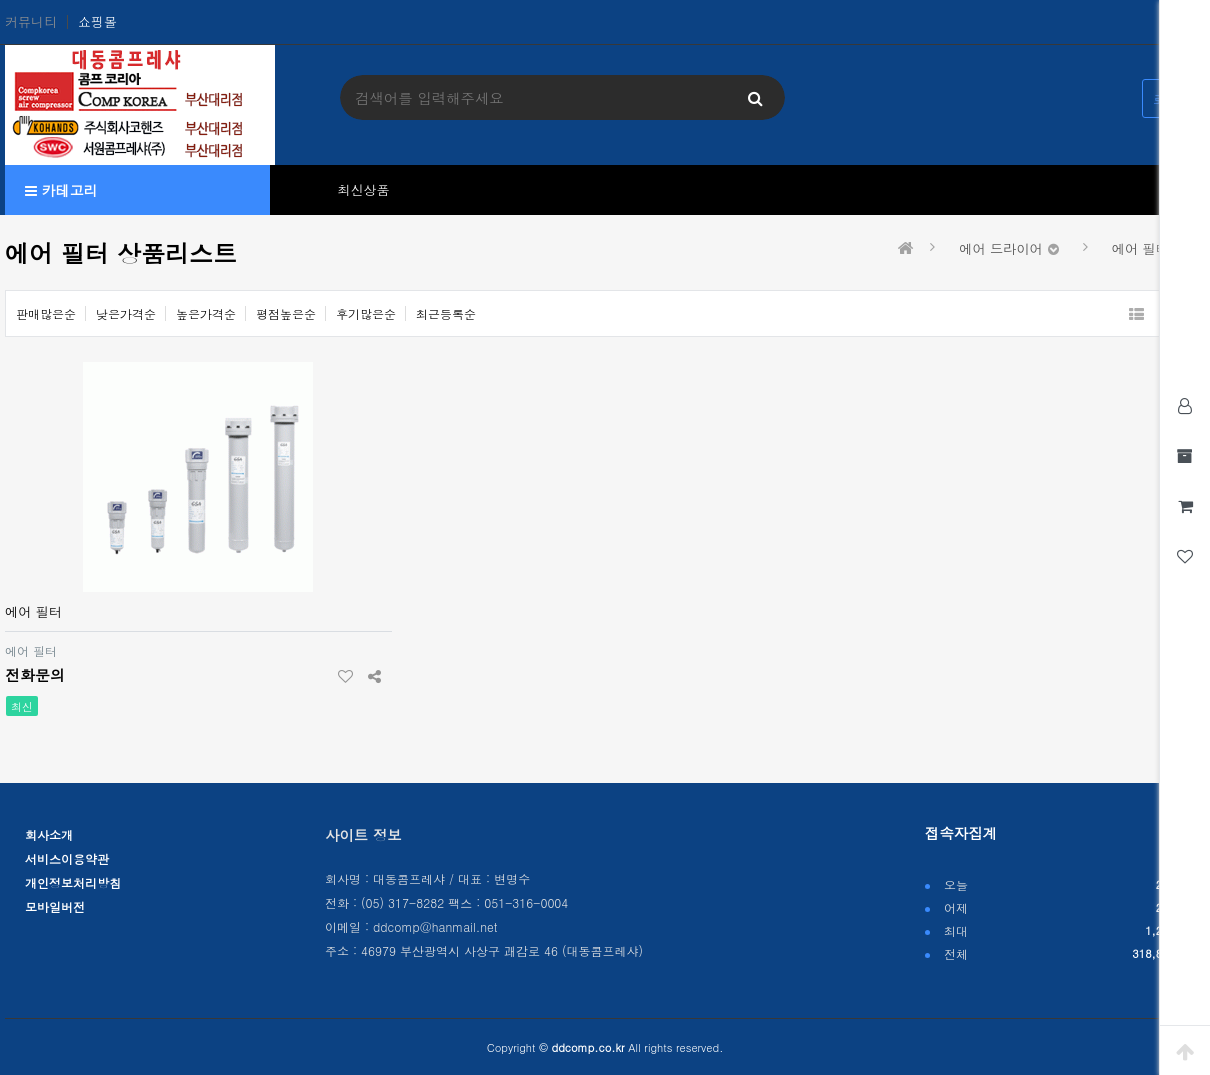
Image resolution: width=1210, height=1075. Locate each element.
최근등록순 (446, 313)
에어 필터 (33, 611)
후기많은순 (366, 313)
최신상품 (364, 189)
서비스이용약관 (67, 858)
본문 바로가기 (0, 0)
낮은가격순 (126, 313)
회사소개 (49, 834)
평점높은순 (286, 313)
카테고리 (61, 190)
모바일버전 (55, 906)
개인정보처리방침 (73, 882)
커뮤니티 (31, 22)
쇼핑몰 (97, 22)
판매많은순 (46, 313)
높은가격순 (206, 313)
